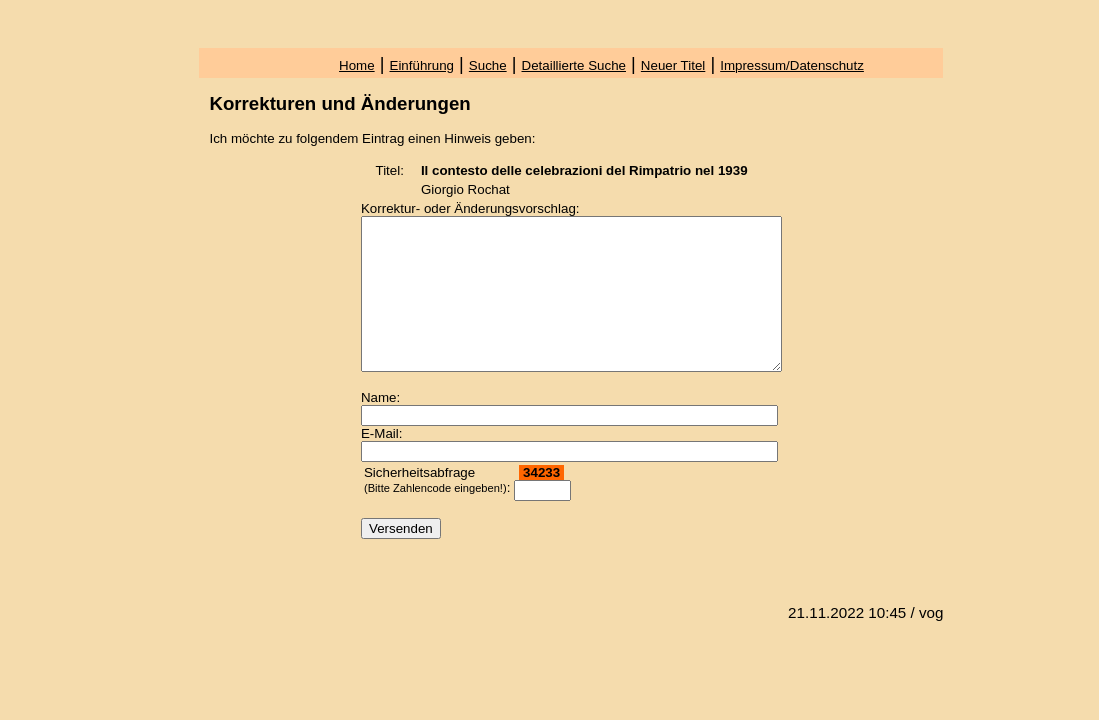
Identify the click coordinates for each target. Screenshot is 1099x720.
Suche (488, 65)
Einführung (422, 65)
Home (357, 65)
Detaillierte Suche (574, 65)
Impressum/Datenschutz (792, 65)
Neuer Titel (673, 65)
